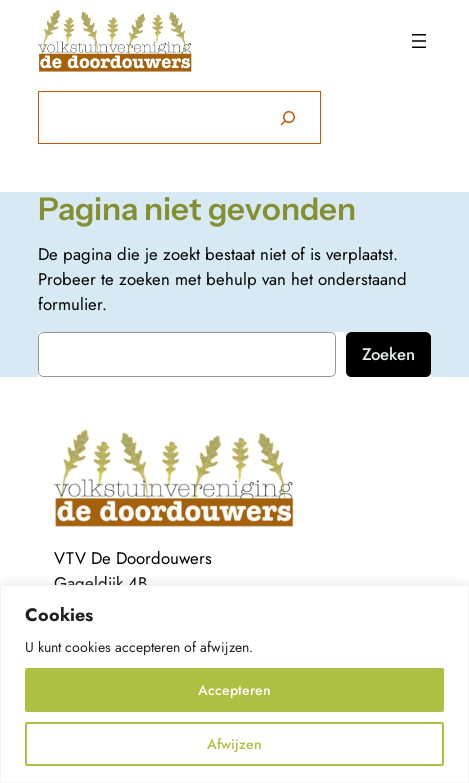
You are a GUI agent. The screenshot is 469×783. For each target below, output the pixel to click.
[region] (234, 684)
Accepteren (234, 690)
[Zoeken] (288, 117)
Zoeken (388, 354)
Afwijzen (234, 744)
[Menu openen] (419, 41)
